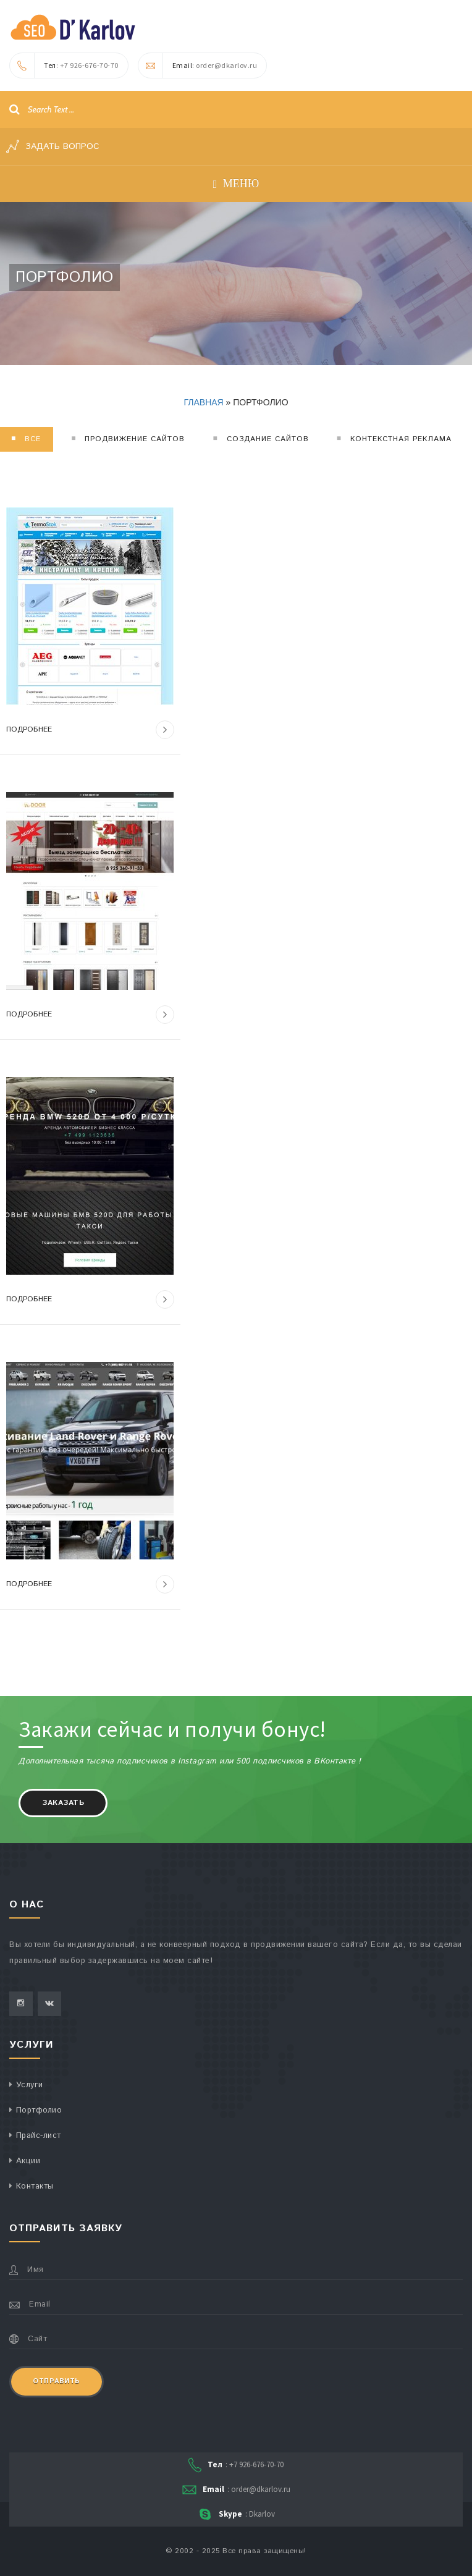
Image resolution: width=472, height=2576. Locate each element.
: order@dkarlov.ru (198, 65)
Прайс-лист (38, 2136)
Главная (203, 402)
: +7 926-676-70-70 (64, 65)
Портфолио (39, 2110)
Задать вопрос (52, 146)
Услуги (29, 2085)
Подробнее (90, 729)
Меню (236, 183)
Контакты (35, 2186)
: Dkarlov (236, 2514)
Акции (28, 2161)
